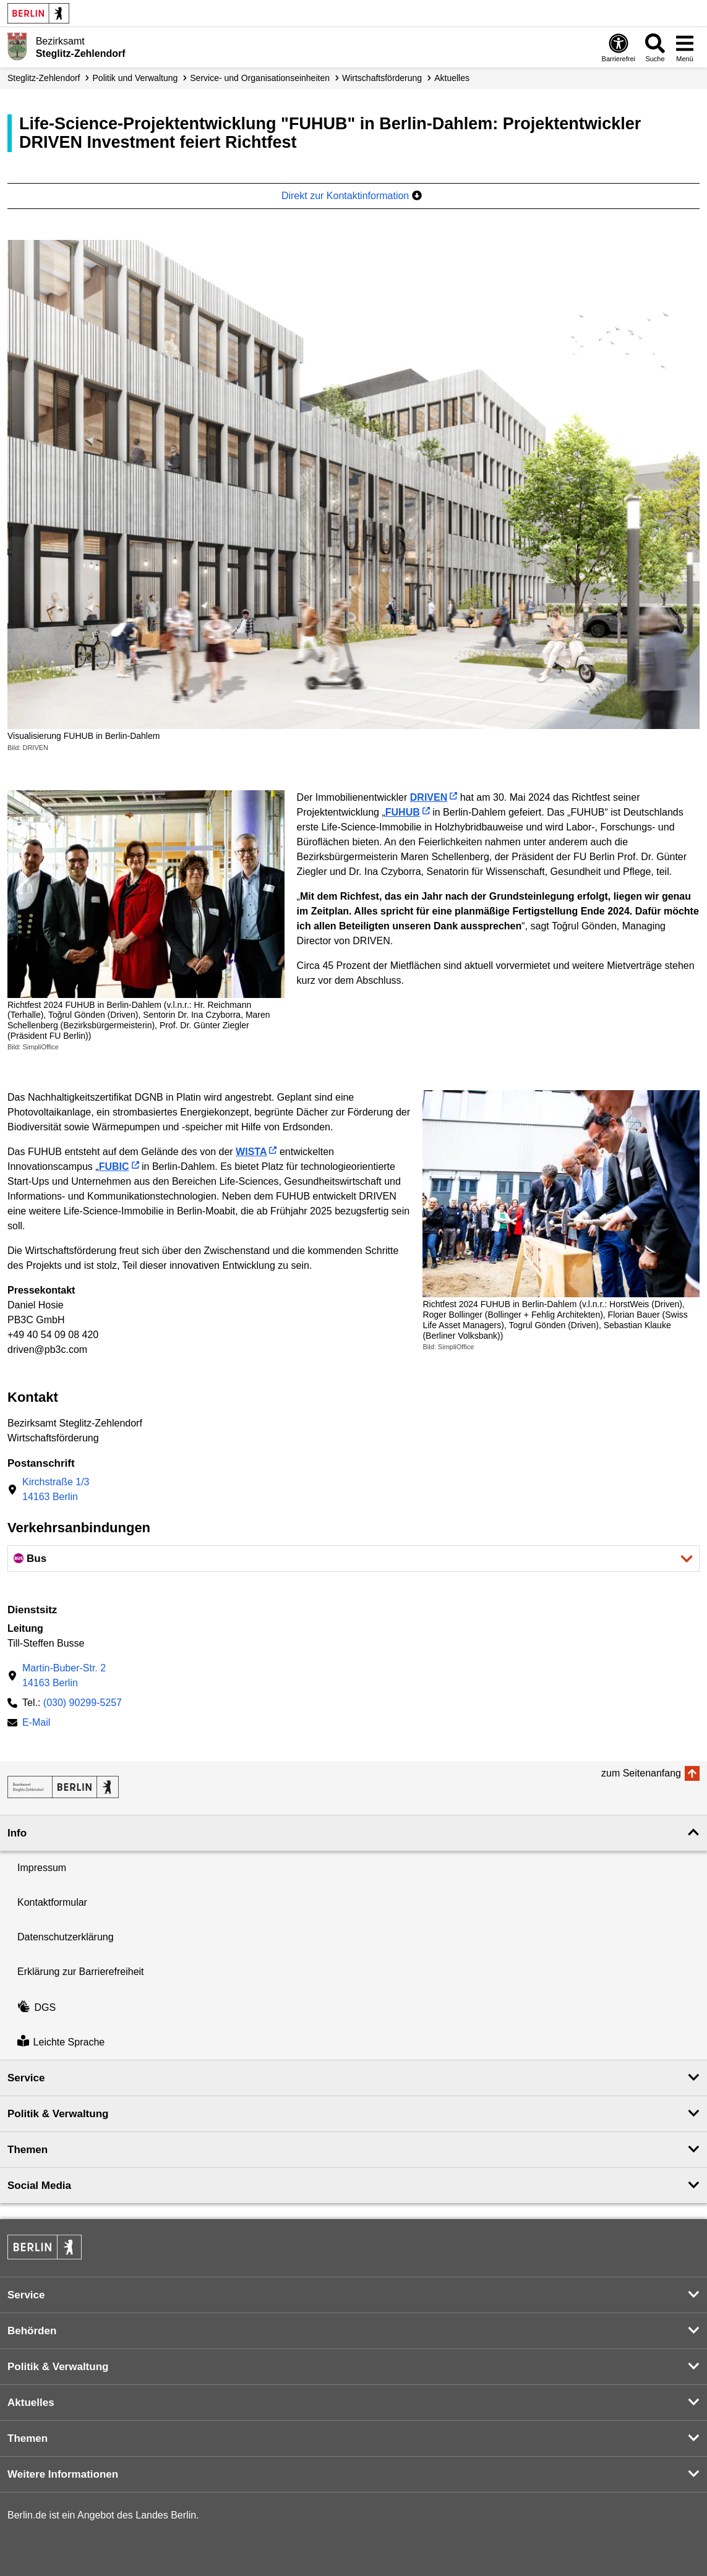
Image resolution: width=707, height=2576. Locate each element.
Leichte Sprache (61, 2042)
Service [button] (26, 2078)
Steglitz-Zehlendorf (43, 78)
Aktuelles (451, 78)
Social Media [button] (39, 2185)
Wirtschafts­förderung (382, 78)
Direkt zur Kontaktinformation (351, 195)
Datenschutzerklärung (65, 1937)
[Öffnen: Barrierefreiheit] (618, 47)
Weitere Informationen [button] (62, 2474)
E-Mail (36, 1723)
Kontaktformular (52, 1902)
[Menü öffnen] (685, 47)
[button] (353, 1558)
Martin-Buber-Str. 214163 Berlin (64, 1675)
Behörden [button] (31, 2331)
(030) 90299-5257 (82, 1702)
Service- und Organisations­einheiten (260, 78)
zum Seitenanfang (641, 1773)
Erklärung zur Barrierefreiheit (80, 1971)
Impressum (41, 1867)
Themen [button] (27, 2150)
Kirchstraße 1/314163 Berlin (55, 1489)
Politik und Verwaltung (135, 78)
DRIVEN (428, 797)
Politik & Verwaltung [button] (57, 2114)
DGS (36, 2007)
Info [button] (17, 1833)
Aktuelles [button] (30, 2402)
